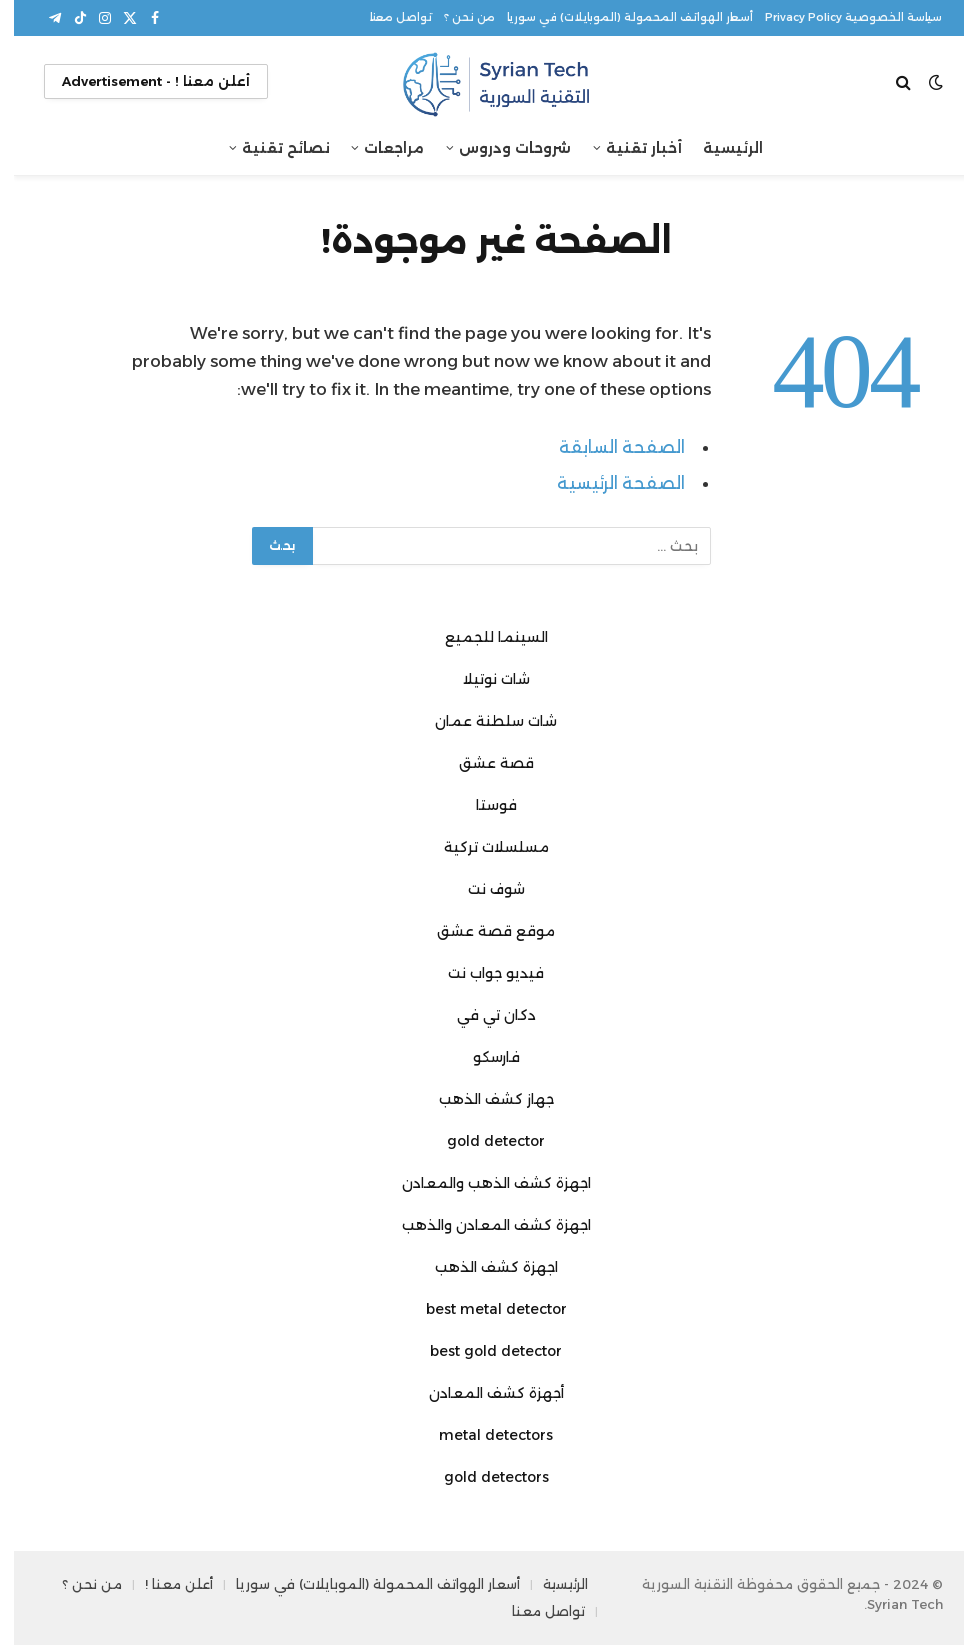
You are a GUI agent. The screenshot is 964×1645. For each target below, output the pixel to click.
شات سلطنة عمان (482, 721)
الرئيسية (719, 148)
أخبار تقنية (630, 148)
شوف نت (482, 889)
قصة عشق (482, 763)
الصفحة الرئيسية (607, 483)
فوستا (482, 805)
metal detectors (482, 1435)
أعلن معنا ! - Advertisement (142, 81)
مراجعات (380, 148)
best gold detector (482, 1351)
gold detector (482, 1141)
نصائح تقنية (272, 148)
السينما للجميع (482, 637)
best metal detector (482, 1309)
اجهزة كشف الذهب (482, 1267)
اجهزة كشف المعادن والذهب (482, 1225)
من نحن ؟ (455, 17)
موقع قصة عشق (482, 931)
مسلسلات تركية (482, 847)
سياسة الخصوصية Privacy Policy (839, 17)
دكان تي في (482, 1015)
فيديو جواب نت (482, 973)
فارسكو (482, 1057)
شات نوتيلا (482, 679)
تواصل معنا (387, 17)
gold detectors (482, 1477)
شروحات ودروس (501, 148)
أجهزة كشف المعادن (482, 1393)
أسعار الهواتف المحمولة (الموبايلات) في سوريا (616, 17)
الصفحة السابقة (608, 447)
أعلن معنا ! (165, 1584)
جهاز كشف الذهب (482, 1099)
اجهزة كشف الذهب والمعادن (482, 1183)
